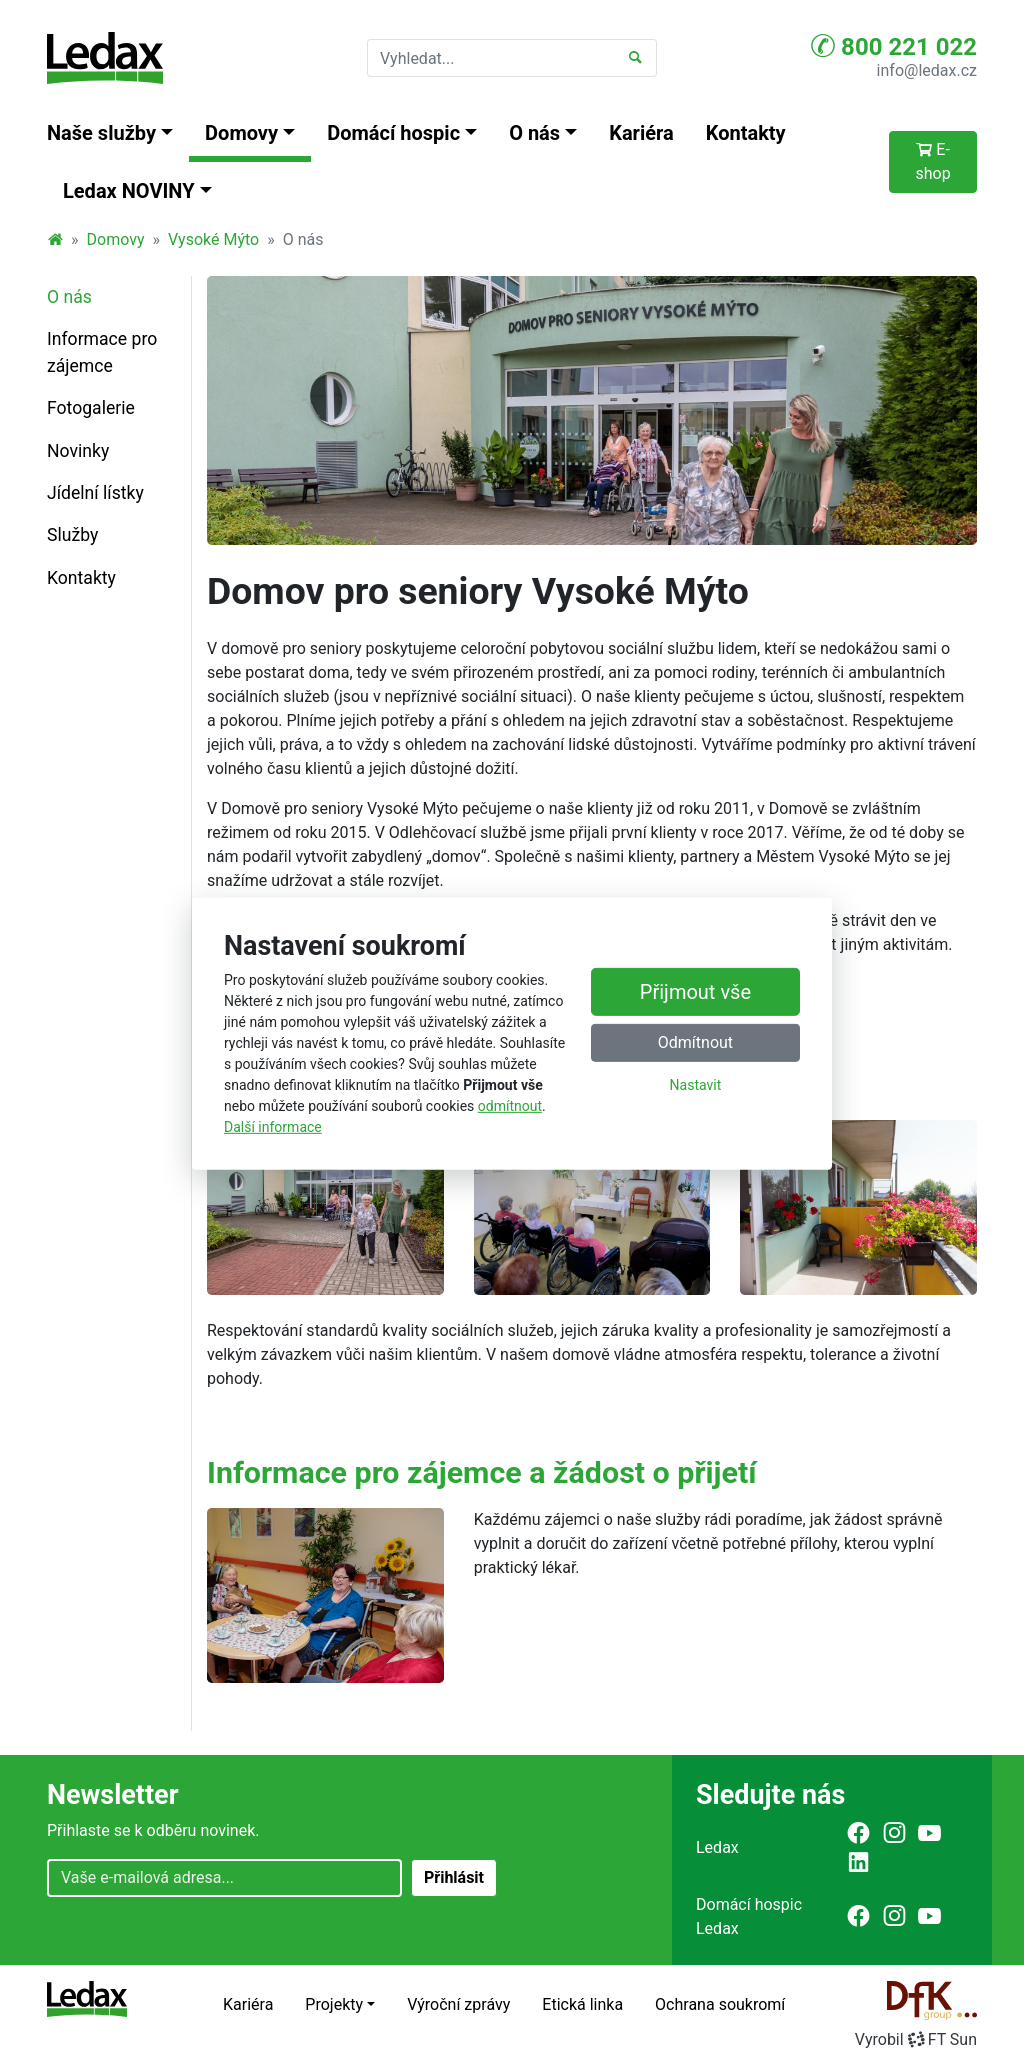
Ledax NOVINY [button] (129, 191)
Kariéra (641, 133)
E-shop (932, 161)
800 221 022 (894, 46)
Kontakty (746, 133)
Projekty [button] (334, 2004)
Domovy (116, 239)
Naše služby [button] (101, 133)
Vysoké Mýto (213, 239)
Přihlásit (454, 1877)
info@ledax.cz (927, 70)
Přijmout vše (695, 992)
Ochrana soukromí (720, 2004)
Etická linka (582, 2004)
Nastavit (696, 1085)
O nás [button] (534, 133)
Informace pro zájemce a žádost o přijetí (482, 1472)
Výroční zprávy (458, 2004)
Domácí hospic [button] (393, 133)
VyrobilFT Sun (916, 2039)
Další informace (273, 1127)
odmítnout (510, 1106)
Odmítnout (695, 1042)
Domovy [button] (241, 133)
